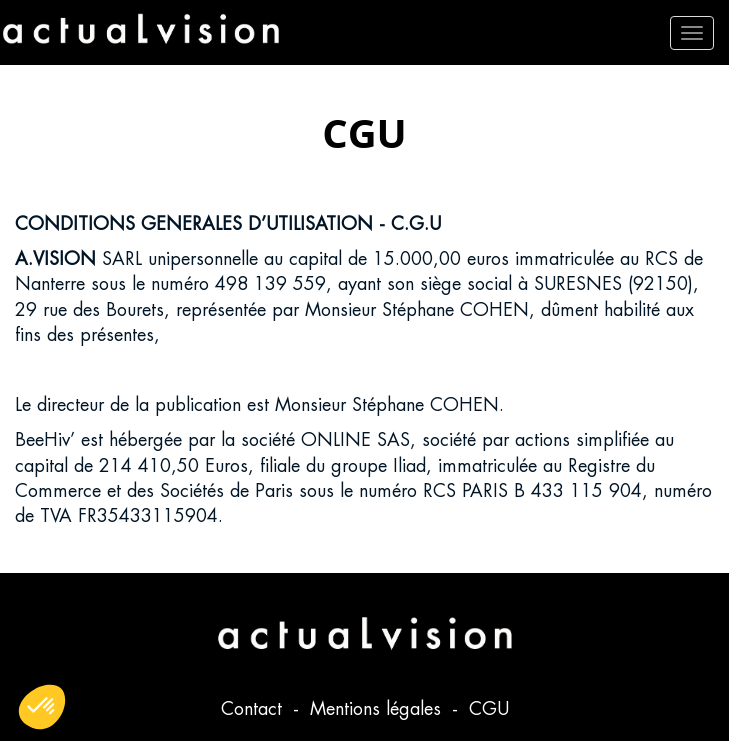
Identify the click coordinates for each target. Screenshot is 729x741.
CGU (489, 708)
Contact (254, 708)
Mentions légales (378, 708)
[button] (42, 707)
